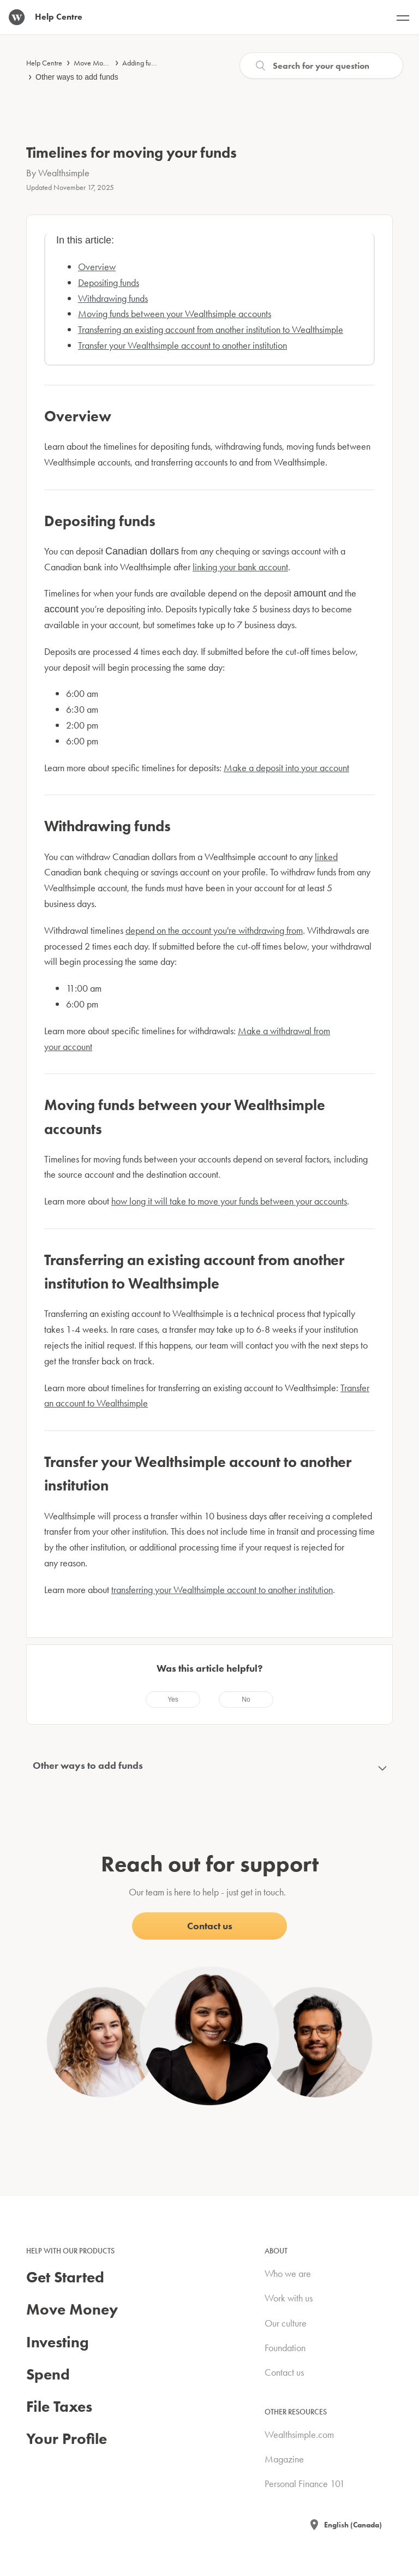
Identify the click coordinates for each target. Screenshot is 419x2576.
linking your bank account (240, 566)
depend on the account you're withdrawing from (214, 930)
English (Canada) (353, 2525)
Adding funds (141, 63)
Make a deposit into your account (286, 767)
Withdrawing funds (113, 298)
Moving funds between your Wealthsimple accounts (174, 313)
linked (326, 856)
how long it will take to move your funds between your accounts (229, 1201)
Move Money (94, 63)
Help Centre (44, 63)
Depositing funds (108, 282)
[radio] (173, 1699)
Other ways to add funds (76, 77)
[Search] (321, 65)
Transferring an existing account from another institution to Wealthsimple (210, 329)
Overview (97, 266)
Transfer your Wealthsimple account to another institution (182, 345)
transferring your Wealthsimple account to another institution (222, 1589)
